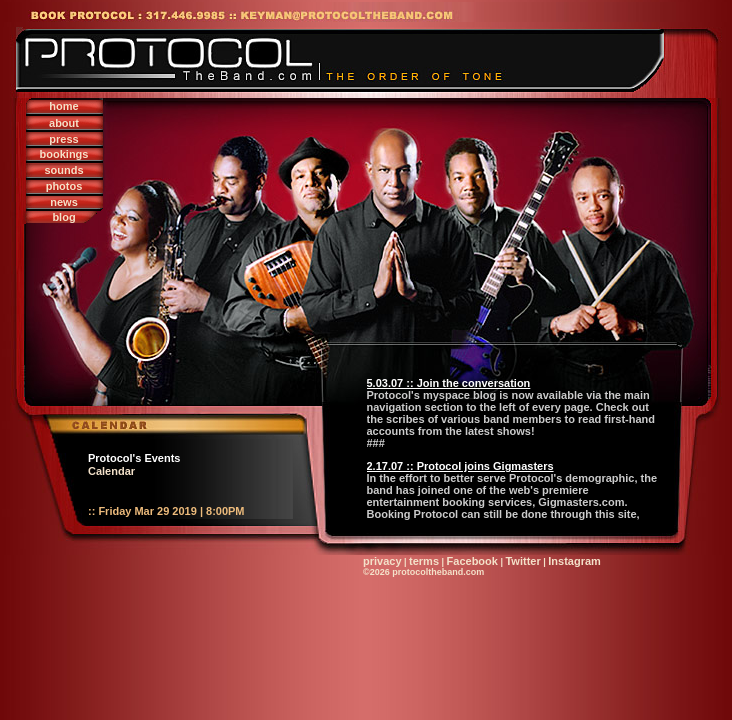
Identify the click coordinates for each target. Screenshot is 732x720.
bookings (64, 154)
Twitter (522, 561)
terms (424, 561)
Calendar (111, 471)
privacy (382, 561)
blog (63, 217)
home (63, 106)
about (64, 123)
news (64, 202)
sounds (63, 170)
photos (64, 186)
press (63, 139)
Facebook (472, 561)
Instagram (574, 561)
